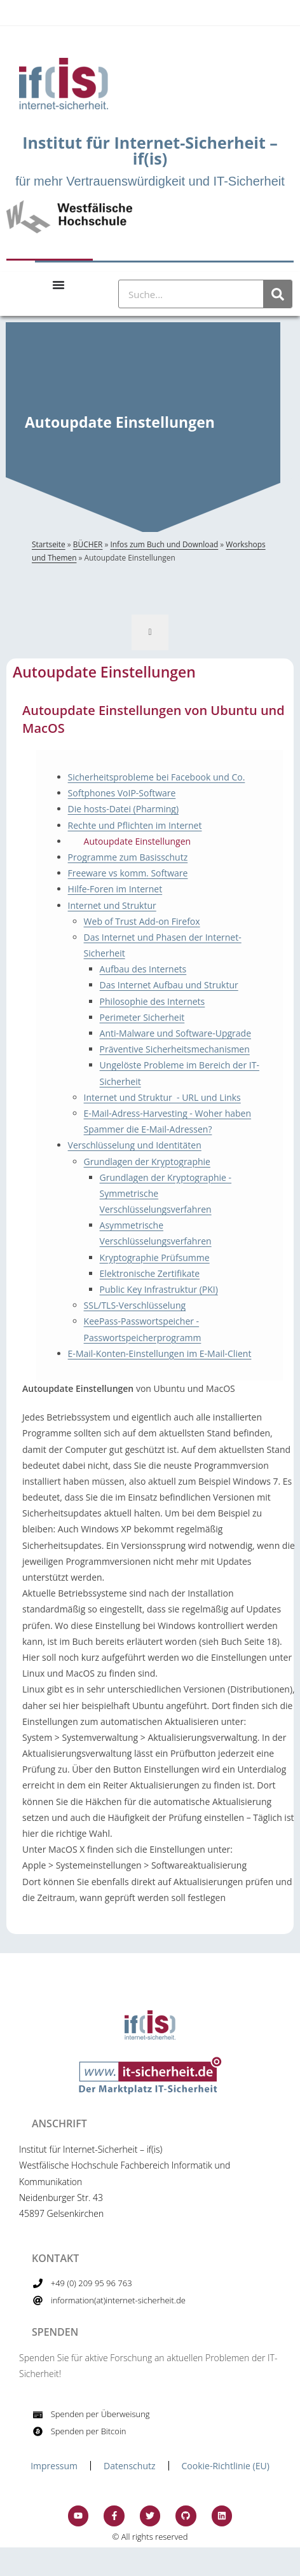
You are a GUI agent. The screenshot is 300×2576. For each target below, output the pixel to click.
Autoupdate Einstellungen (137, 841)
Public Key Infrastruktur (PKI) (159, 1289)
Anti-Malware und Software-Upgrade (175, 1033)
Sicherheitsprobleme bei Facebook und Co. (156, 777)
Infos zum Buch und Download (164, 544)
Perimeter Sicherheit (142, 1017)
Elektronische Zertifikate (150, 1273)
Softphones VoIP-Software (122, 793)
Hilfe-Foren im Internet (115, 889)
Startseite (48, 544)
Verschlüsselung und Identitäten (134, 1145)
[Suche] (277, 294)
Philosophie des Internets (152, 1001)
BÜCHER (88, 544)
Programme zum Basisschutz (128, 857)
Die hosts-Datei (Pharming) (123, 809)
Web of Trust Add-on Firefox (142, 921)
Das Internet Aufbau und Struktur (169, 985)
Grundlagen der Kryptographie (147, 1161)
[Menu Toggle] (58, 284)
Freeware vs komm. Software (128, 873)
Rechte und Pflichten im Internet (135, 825)
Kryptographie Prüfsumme (155, 1257)
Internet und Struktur (112, 905)
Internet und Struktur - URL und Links (162, 1097)
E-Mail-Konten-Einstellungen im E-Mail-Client (160, 1353)
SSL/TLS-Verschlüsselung (135, 1305)
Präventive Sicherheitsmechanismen (175, 1049)
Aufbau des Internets (143, 969)
